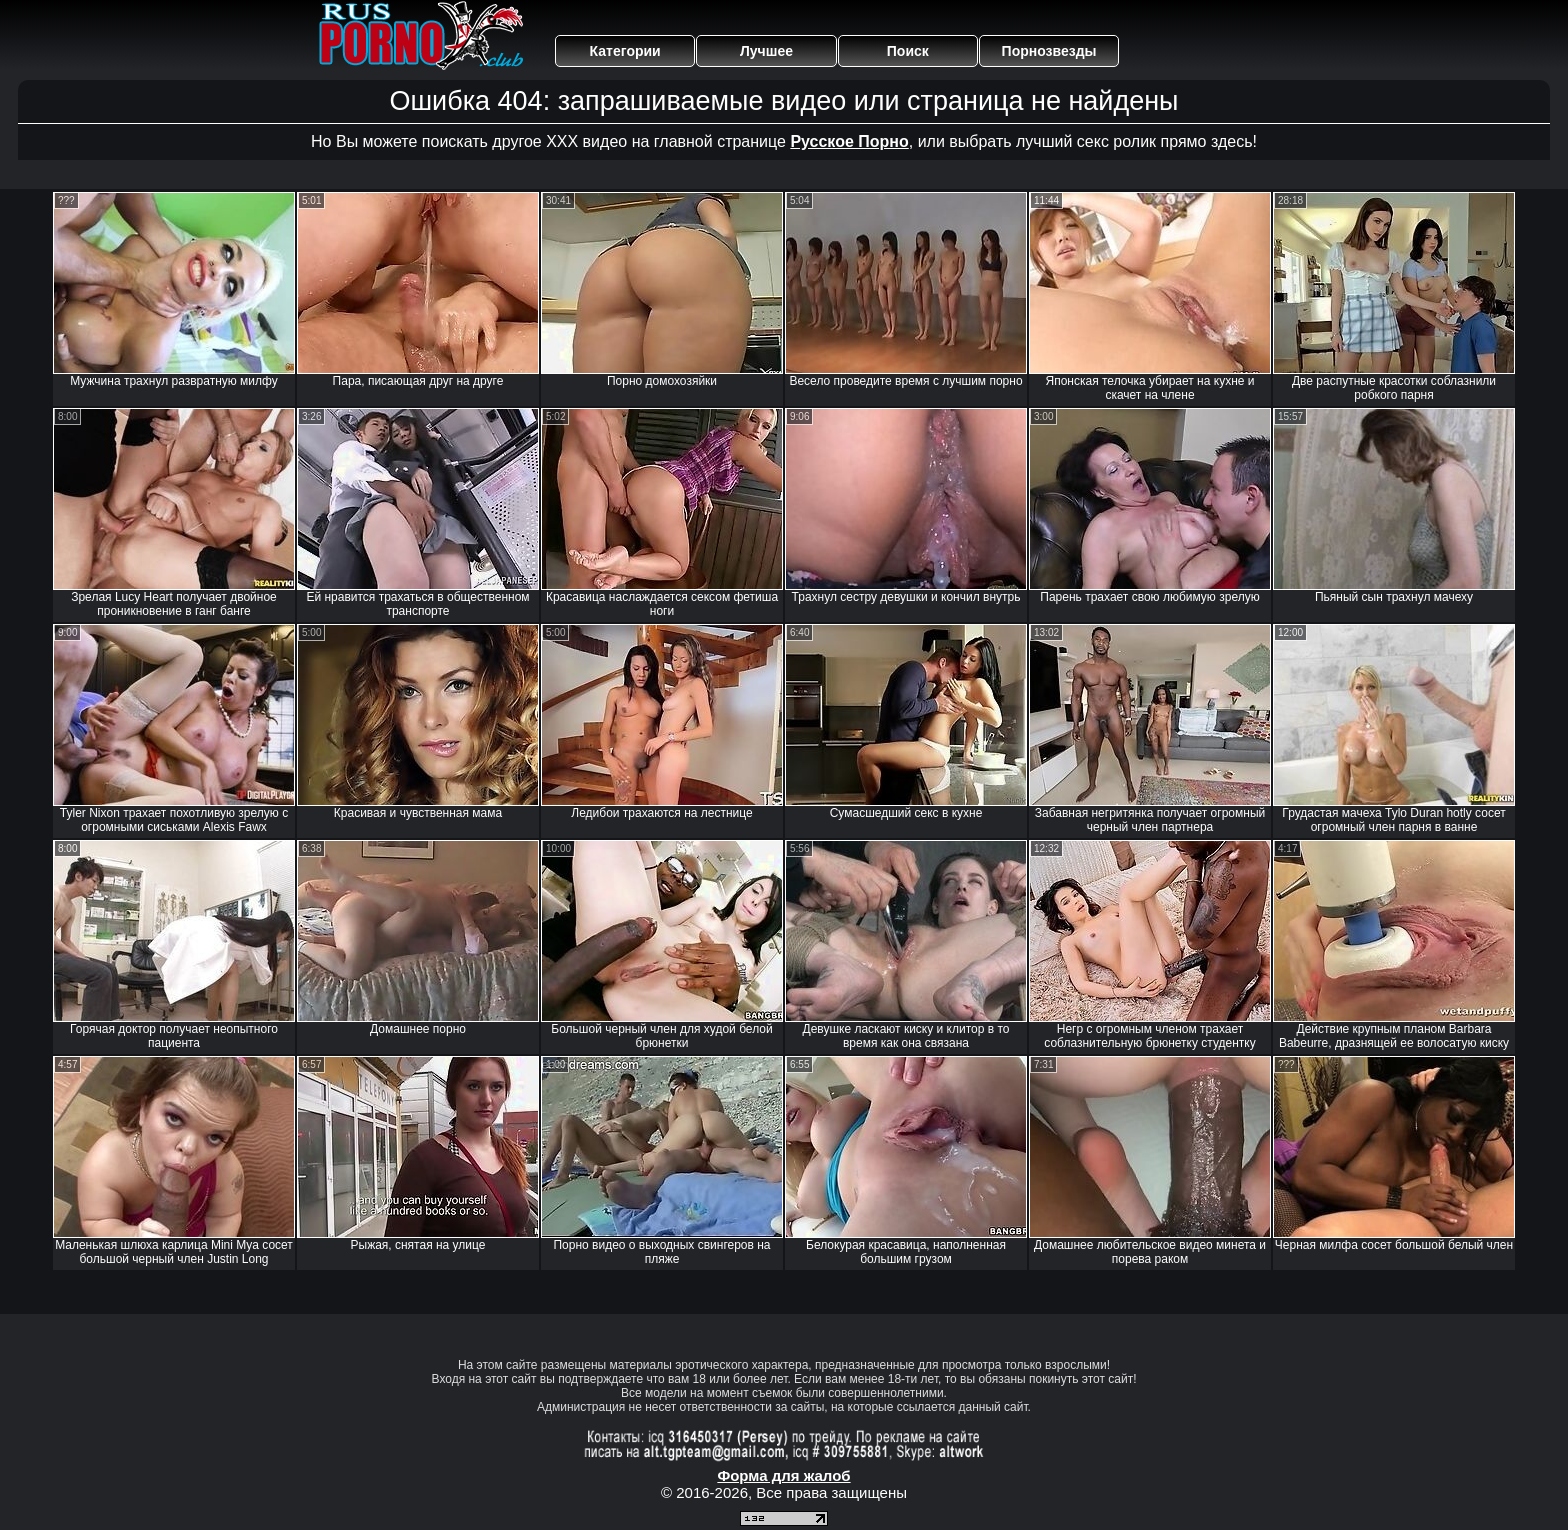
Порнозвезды (1049, 51)
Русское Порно (849, 141)
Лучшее (766, 51)
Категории (625, 51)
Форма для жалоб (783, 1475)
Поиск (908, 51)
